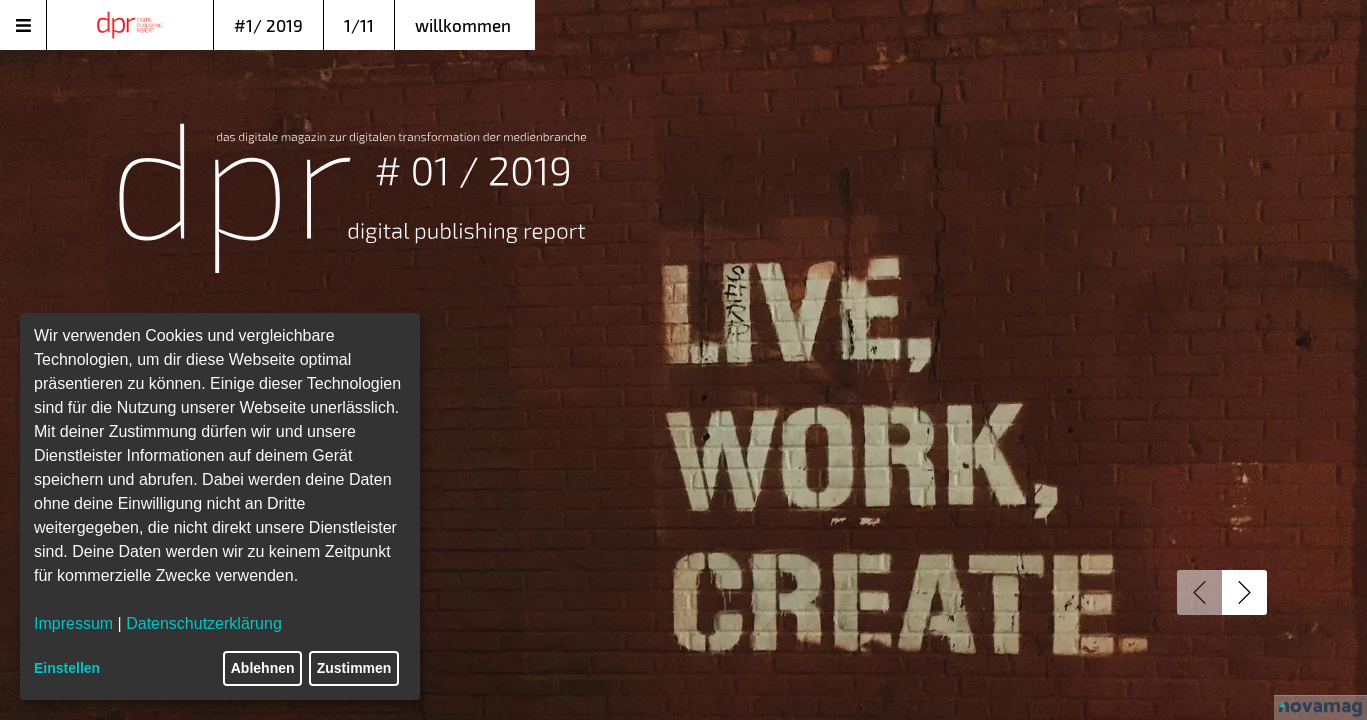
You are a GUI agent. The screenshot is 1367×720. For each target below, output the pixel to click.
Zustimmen (354, 668)
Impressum (73, 623)
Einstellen (67, 668)
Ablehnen (263, 668)
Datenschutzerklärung (204, 623)
